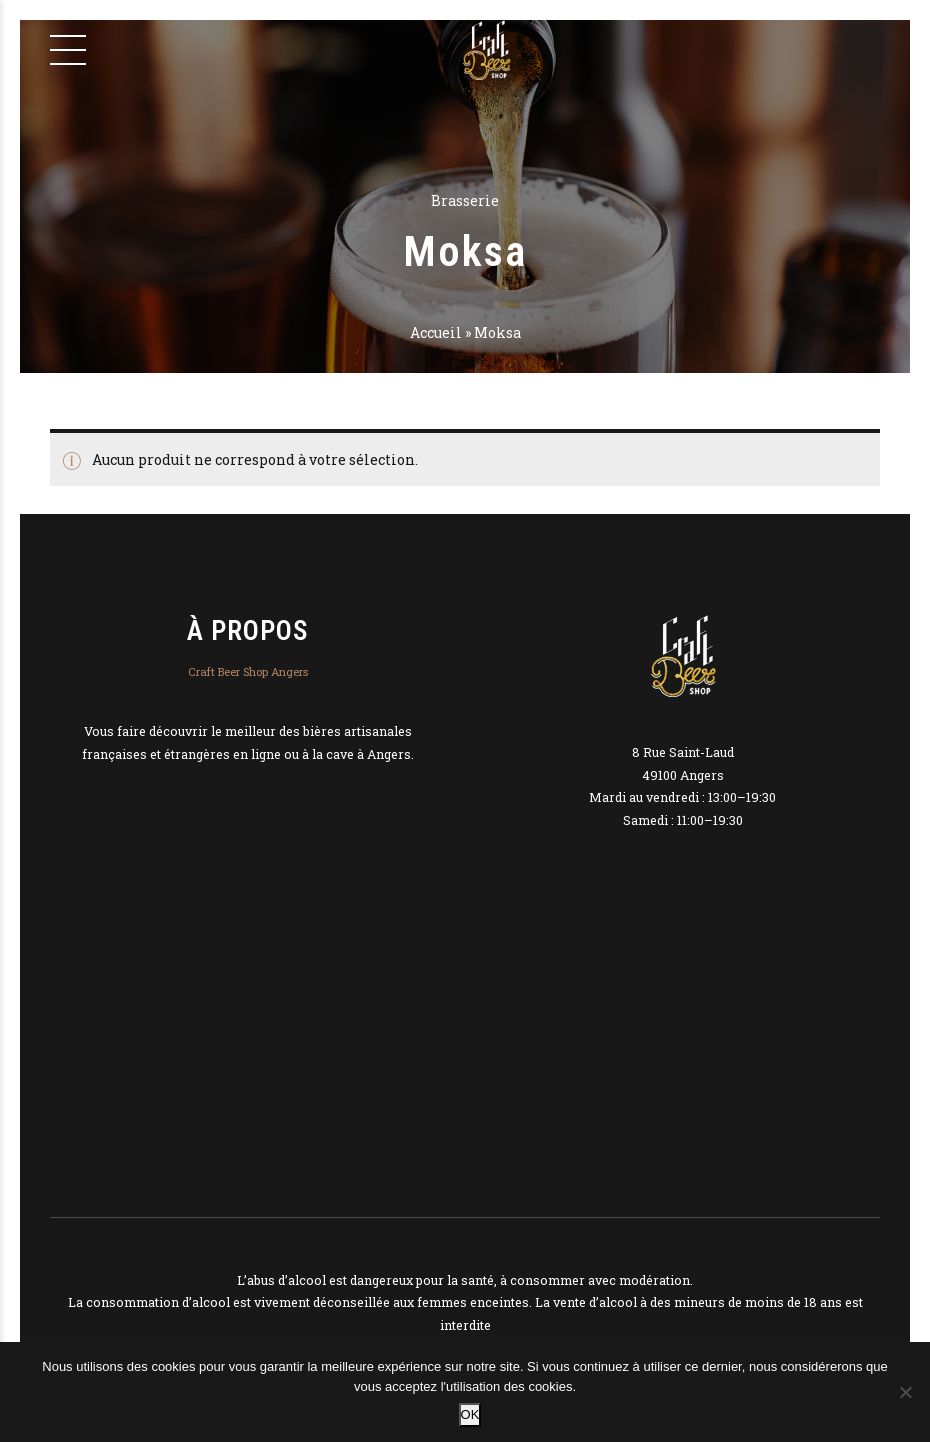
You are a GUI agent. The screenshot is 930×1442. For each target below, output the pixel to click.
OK (470, 1414)
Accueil (436, 332)
